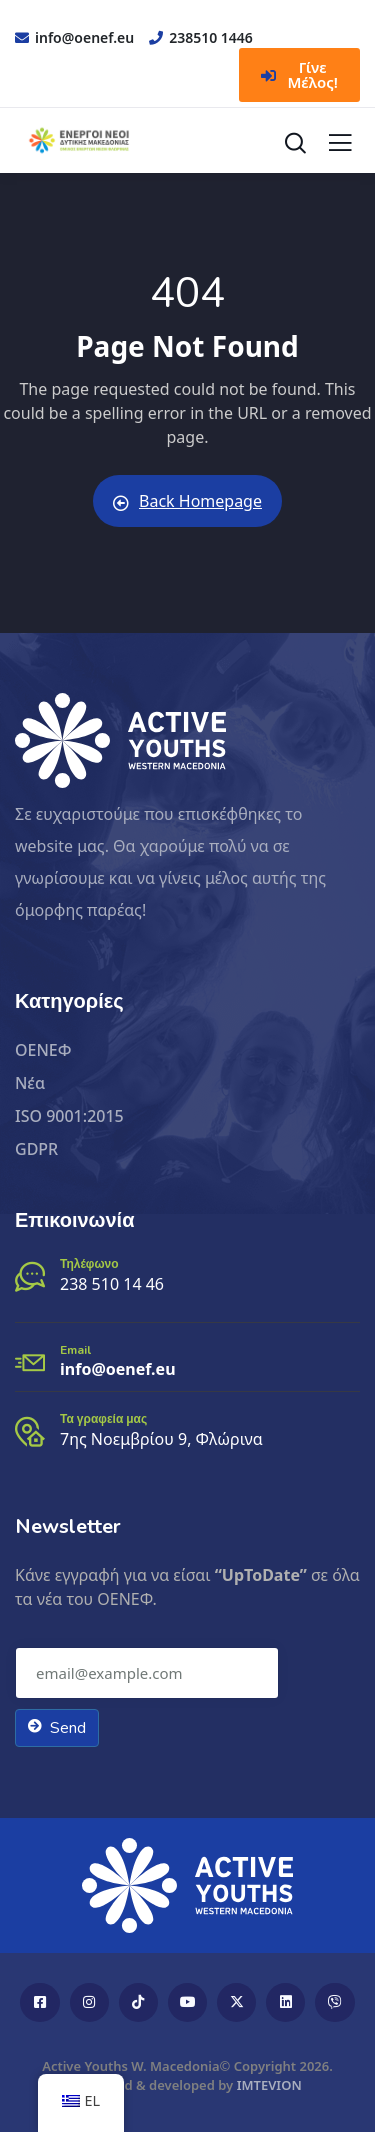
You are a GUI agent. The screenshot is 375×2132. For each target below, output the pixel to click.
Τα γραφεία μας (103, 1419)
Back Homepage (187, 501)
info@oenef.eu (118, 1369)
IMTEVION (269, 2085)
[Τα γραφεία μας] (30, 1432)
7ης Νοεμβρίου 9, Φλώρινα (161, 1439)
